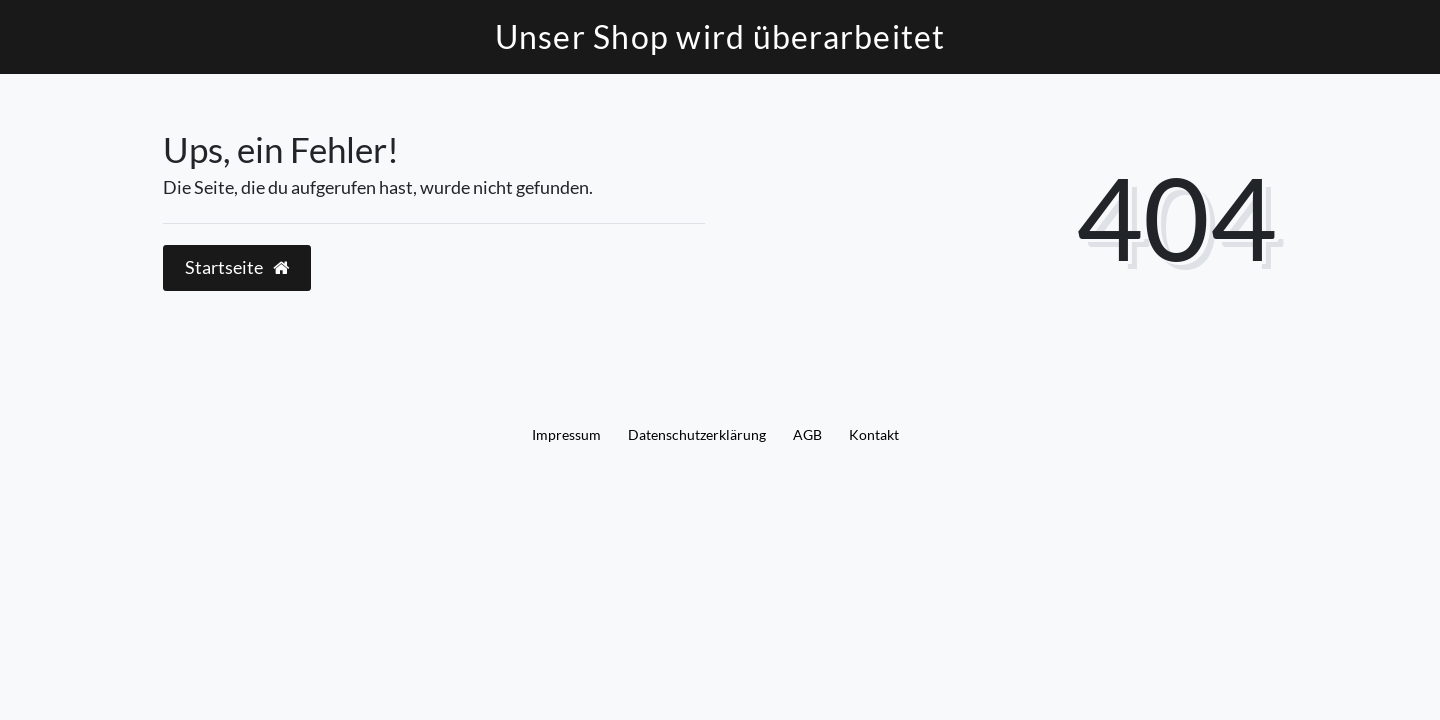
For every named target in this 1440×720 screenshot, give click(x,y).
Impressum (566, 434)
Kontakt (874, 434)
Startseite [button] (237, 267)
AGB (807, 434)
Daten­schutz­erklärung (697, 434)
